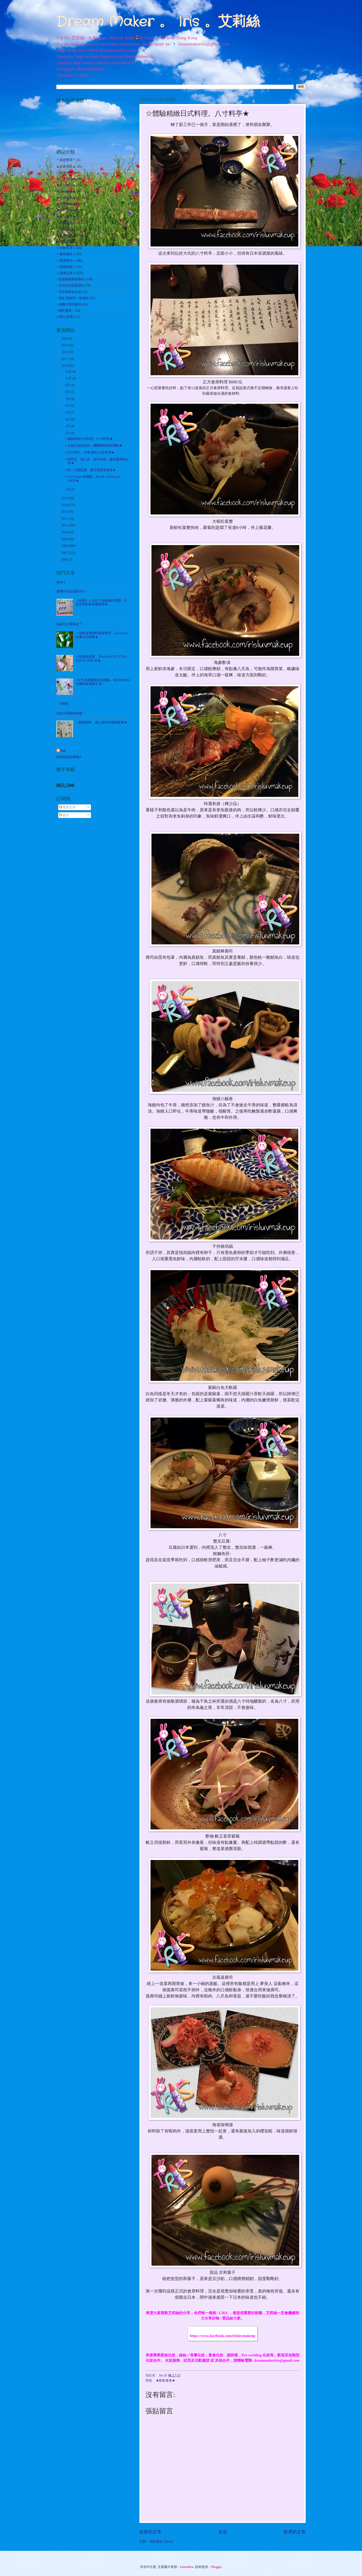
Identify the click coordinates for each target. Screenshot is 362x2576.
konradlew (186, 2567)
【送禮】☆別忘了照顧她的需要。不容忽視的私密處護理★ (101, 602)
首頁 (222, 2531)
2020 (64, 338)
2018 (64, 352)
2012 (64, 518)
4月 (68, 419)
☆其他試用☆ (66, 235)
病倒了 (61, 582)
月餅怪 (64, 703)
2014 (64, 505)
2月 (68, 433)
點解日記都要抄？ (69, 624)
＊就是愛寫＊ (66, 160)
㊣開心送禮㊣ (66, 317)
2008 (64, 546)
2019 (64, 345)
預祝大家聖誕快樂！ (70, 713)
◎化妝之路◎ (66, 172)
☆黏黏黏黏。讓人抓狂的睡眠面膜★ (101, 722)
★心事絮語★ (66, 179)
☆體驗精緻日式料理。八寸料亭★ (88, 439)
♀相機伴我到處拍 (68, 304)
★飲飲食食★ (165, 2380)
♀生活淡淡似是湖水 (70, 285)
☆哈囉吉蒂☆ (66, 241)
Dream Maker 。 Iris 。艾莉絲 (158, 22)
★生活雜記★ (66, 185)
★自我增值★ (66, 191)
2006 (64, 559)
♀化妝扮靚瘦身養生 (70, 279)
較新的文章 (150, 2531)
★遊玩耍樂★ (66, 216)
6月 (68, 405)
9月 (68, 385)
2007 (64, 553)
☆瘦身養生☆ (66, 260)
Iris (63, 750)
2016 (64, 365)
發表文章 (67, 807)
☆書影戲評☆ (66, 254)
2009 (64, 539)
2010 (64, 532)
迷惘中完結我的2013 (70, 591)
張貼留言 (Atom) (161, 2541)
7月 (68, 399)
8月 (68, 392)
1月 (68, 489)
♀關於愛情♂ (65, 310)
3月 (68, 426)
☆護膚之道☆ (66, 273)
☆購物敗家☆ (66, 267)
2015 (64, 498)
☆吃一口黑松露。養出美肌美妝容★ (90, 470)
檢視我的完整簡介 (69, 757)
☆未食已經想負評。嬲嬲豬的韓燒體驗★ (93, 445)
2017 (64, 359)
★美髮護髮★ (66, 204)
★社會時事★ (66, 198)
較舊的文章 (295, 2531)
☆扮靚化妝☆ (66, 229)
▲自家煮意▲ (65, 166)
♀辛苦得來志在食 (68, 292)
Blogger (216, 2567)
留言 (64, 815)
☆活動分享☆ (66, 248)
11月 (68, 378)
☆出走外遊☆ (66, 222)
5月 (68, 412)
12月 (68, 371)
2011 (64, 525)
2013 (64, 511)
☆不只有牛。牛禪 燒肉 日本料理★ (89, 452)
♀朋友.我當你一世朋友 (72, 298)
